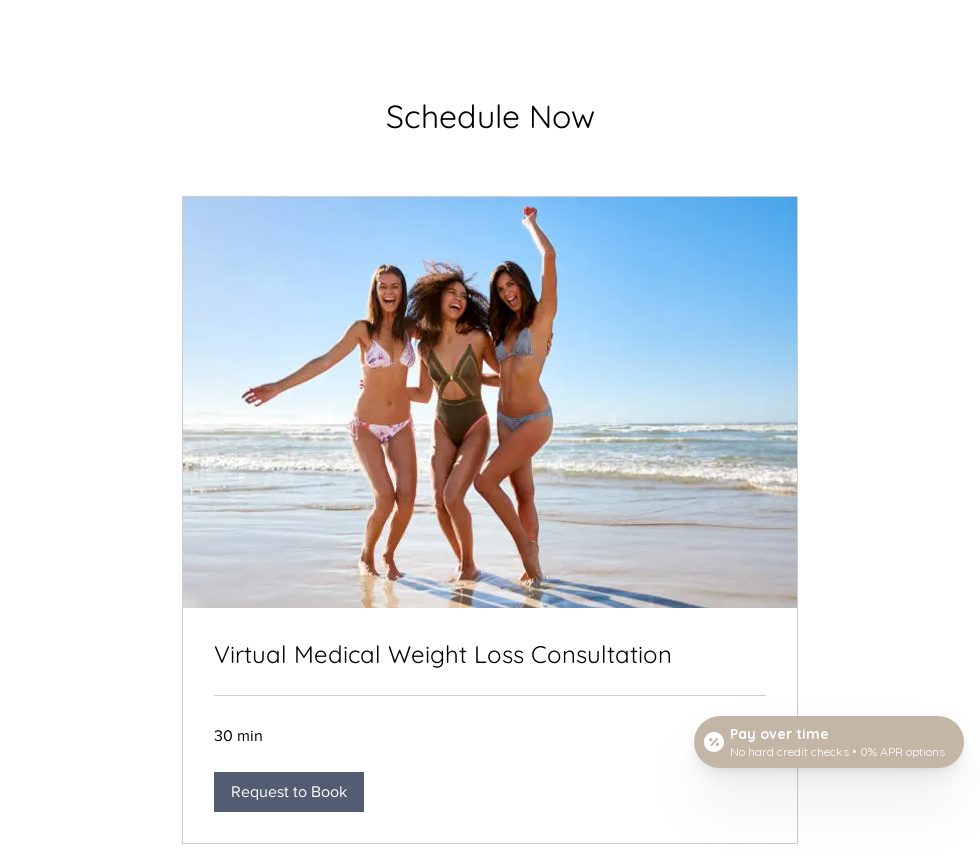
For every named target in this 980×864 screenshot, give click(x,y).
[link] (490, 655)
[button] (289, 792)
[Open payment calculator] (829, 742)
